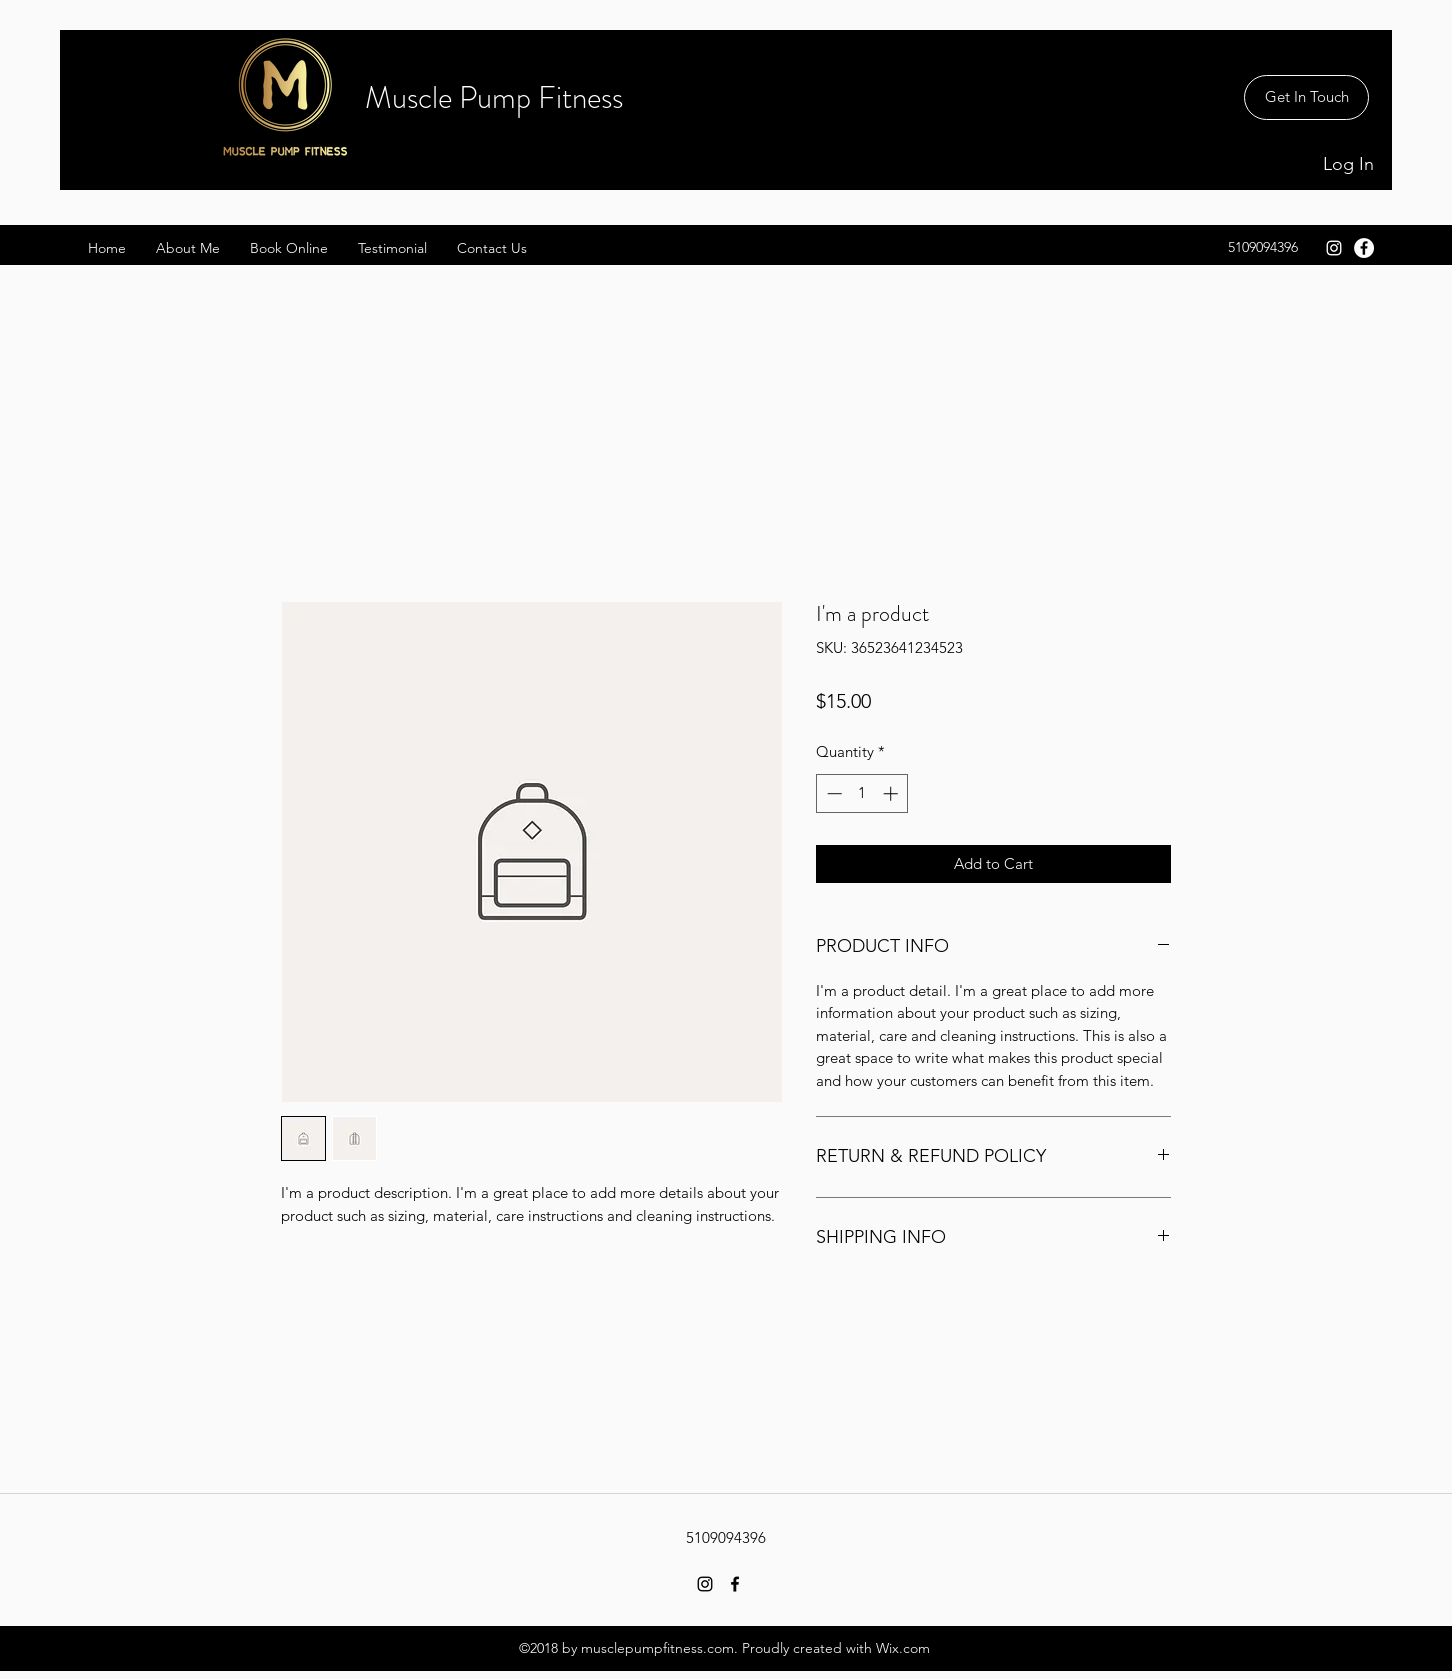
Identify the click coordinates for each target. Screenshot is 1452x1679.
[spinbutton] (862, 793)
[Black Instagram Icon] (705, 1584)
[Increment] (892, 793)
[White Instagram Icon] (1334, 248)
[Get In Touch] (1306, 97)
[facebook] (1364, 248)
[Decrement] (832, 793)
